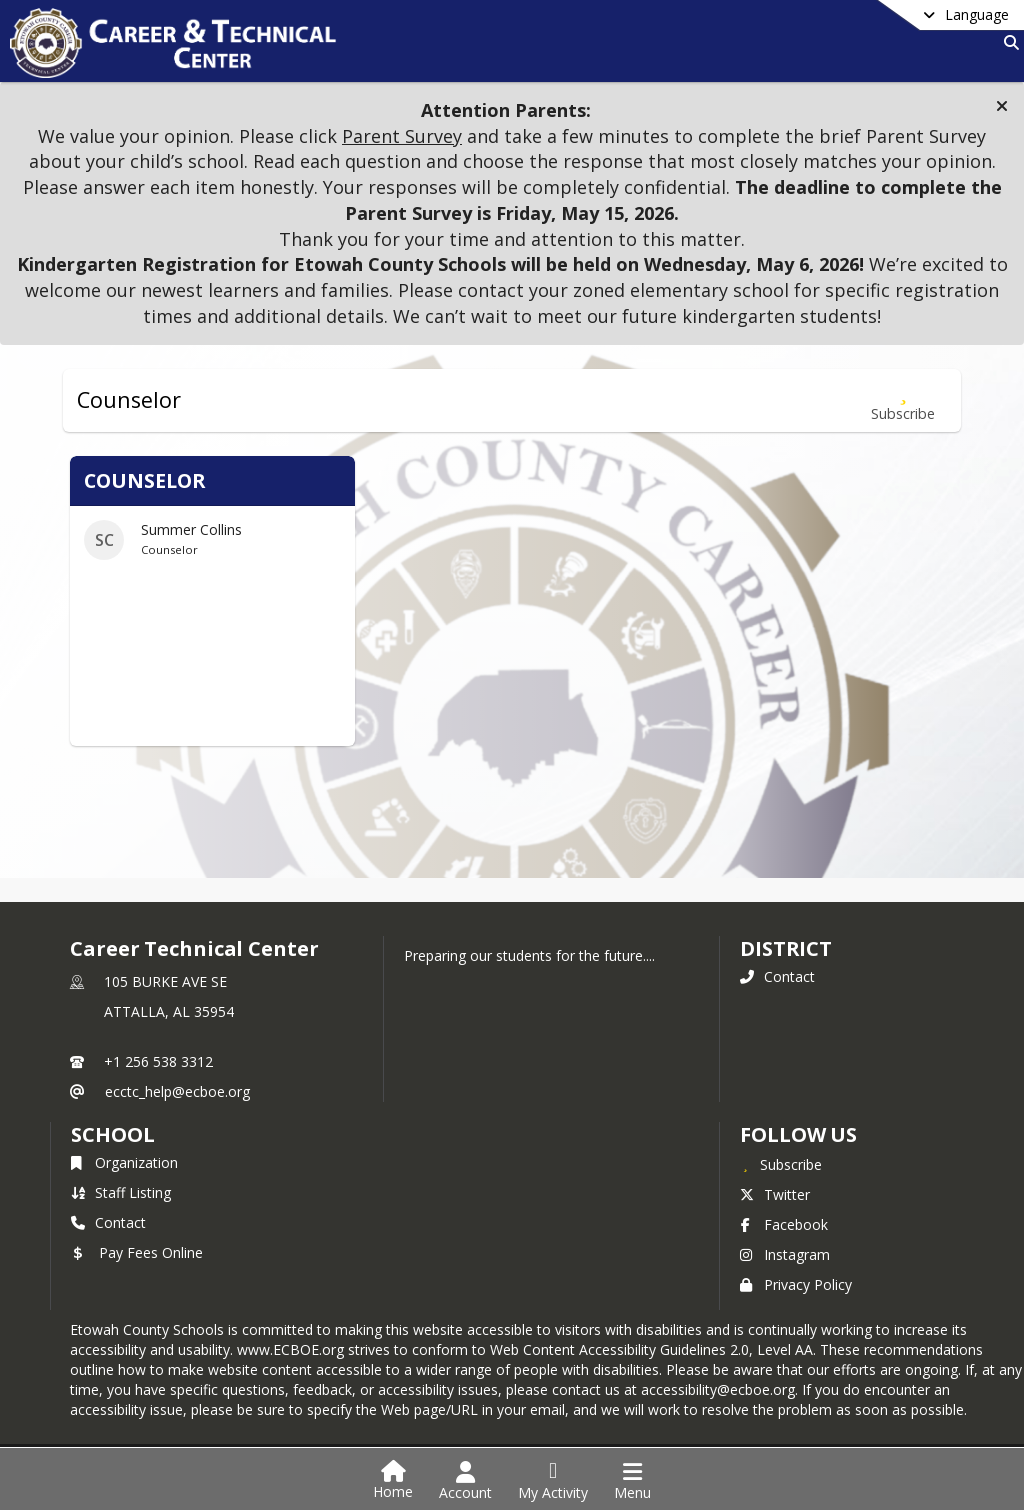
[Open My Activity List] (553, 1481)
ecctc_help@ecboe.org (177, 1091)
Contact (777, 976)
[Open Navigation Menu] (632, 1481)
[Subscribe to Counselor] (903, 400)
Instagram (785, 1254)
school (112, 1134)
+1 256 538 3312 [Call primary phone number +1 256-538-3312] (158, 1061)
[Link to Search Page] (1007, 42)
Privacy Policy (796, 1284)
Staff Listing (121, 1192)
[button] (1002, 106)
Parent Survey (402, 136)
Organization (124, 1162)
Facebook (784, 1224)
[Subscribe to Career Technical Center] (781, 1164)
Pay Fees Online (137, 1252)
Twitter (775, 1194)
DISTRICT (786, 948)
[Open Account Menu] (465, 1481)
